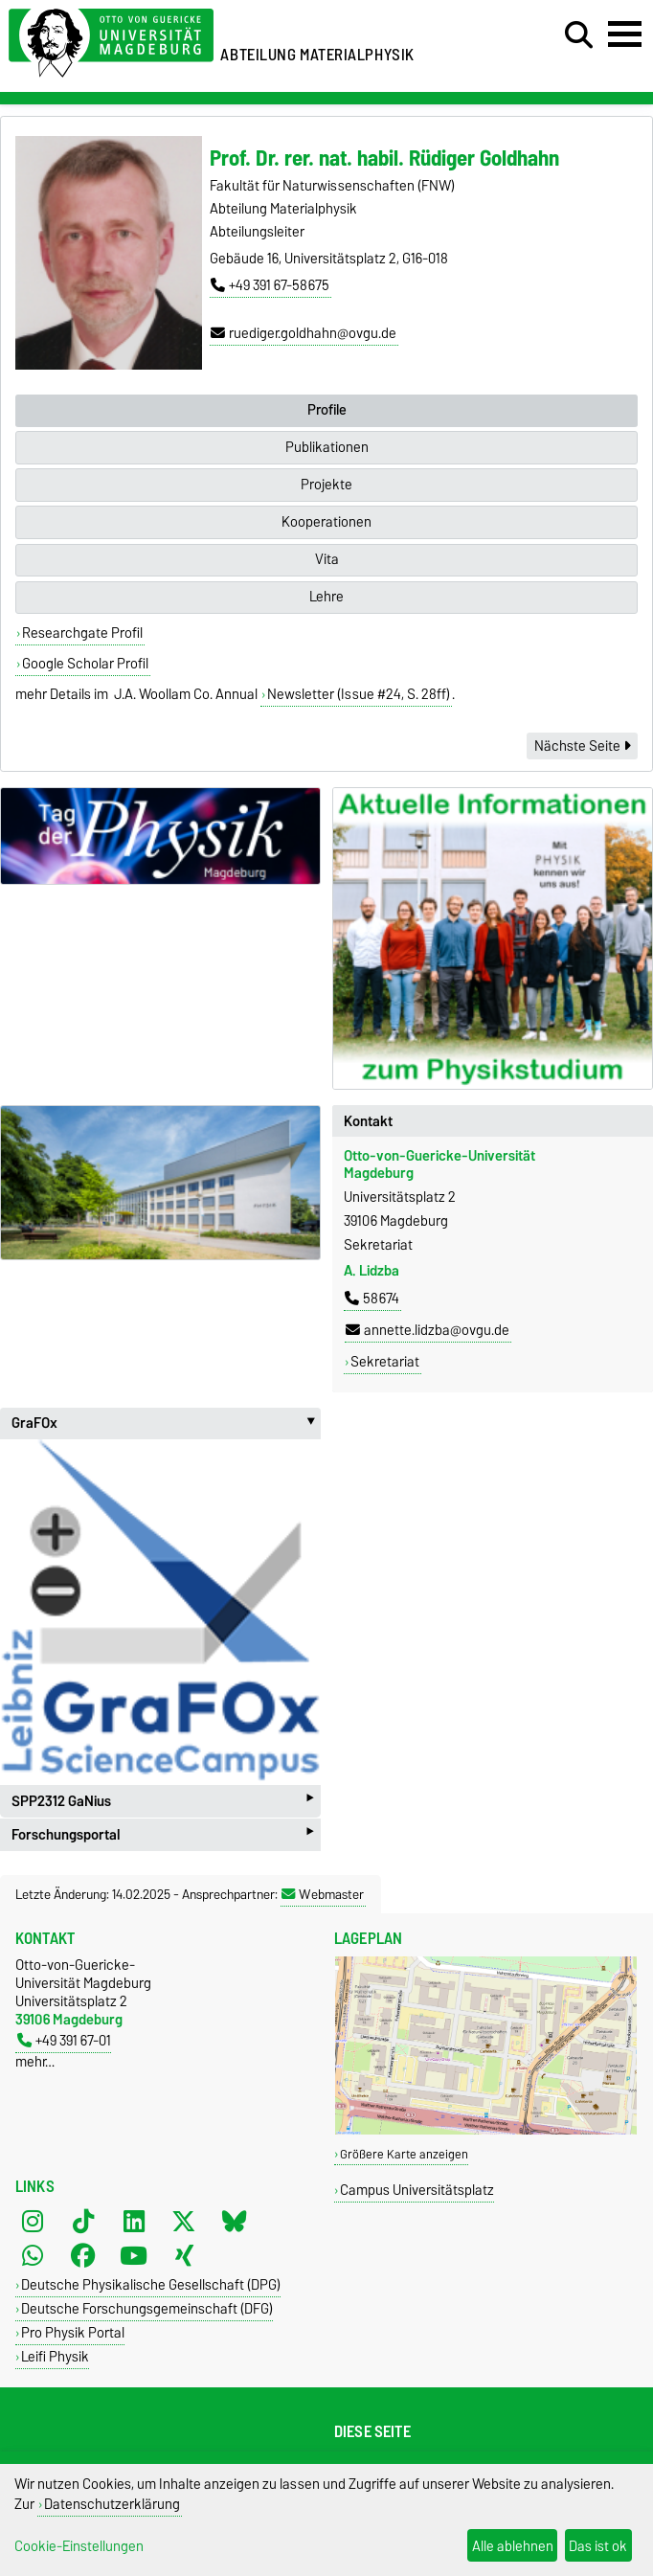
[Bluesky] (234, 2220)
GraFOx (166, 1423)
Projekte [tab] (326, 484)
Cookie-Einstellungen (79, 2546)
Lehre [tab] (326, 596)
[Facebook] (83, 2255)
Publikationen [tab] (327, 447)
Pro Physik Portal (72, 2332)
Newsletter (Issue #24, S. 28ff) (358, 694)
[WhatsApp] (32, 2255)
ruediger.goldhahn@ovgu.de (303, 333)
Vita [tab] (327, 559)
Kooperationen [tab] (326, 521)
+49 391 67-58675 (270, 285)
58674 (372, 1298)
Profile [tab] (327, 409)
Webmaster (322, 1894)
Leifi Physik (55, 2356)
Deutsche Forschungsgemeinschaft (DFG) (147, 2308)
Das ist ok (598, 2546)
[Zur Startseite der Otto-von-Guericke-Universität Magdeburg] (111, 40)
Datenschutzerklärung (112, 2504)
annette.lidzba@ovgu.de (427, 1330)
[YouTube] (134, 2255)
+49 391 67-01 (64, 2040)
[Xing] (184, 2255)
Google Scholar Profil (85, 663)
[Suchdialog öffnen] (579, 35)
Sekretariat (384, 1361)
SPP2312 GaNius (162, 1801)
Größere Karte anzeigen (404, 2154)
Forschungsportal (162, 1834)
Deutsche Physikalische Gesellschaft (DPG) (151, 2284)
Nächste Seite (582, 745)
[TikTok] (83, 2220)
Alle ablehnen (512, 2546)
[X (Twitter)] (184, 2220)
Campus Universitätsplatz (417, 2190)
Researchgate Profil (82, 632)
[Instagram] (32, 2220)
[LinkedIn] (134, 2220)
